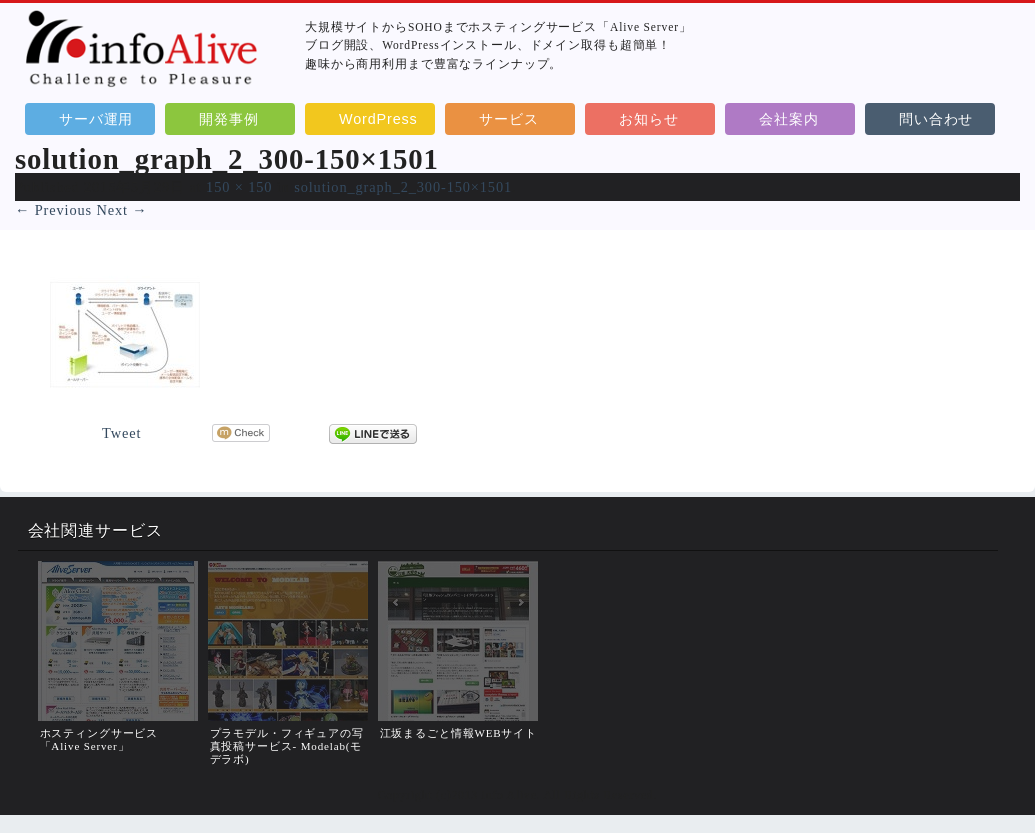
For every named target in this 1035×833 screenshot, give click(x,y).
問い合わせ (936, 119)
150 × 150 (239, 187)
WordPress (378, 119)
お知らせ (648, 119)
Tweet (121, 433)
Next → (121, 210)
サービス (508, 119)
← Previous (53, 210)
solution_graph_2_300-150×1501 (403, 187)
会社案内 (788, 119)
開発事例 (228, 119)
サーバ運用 (96, 119)
